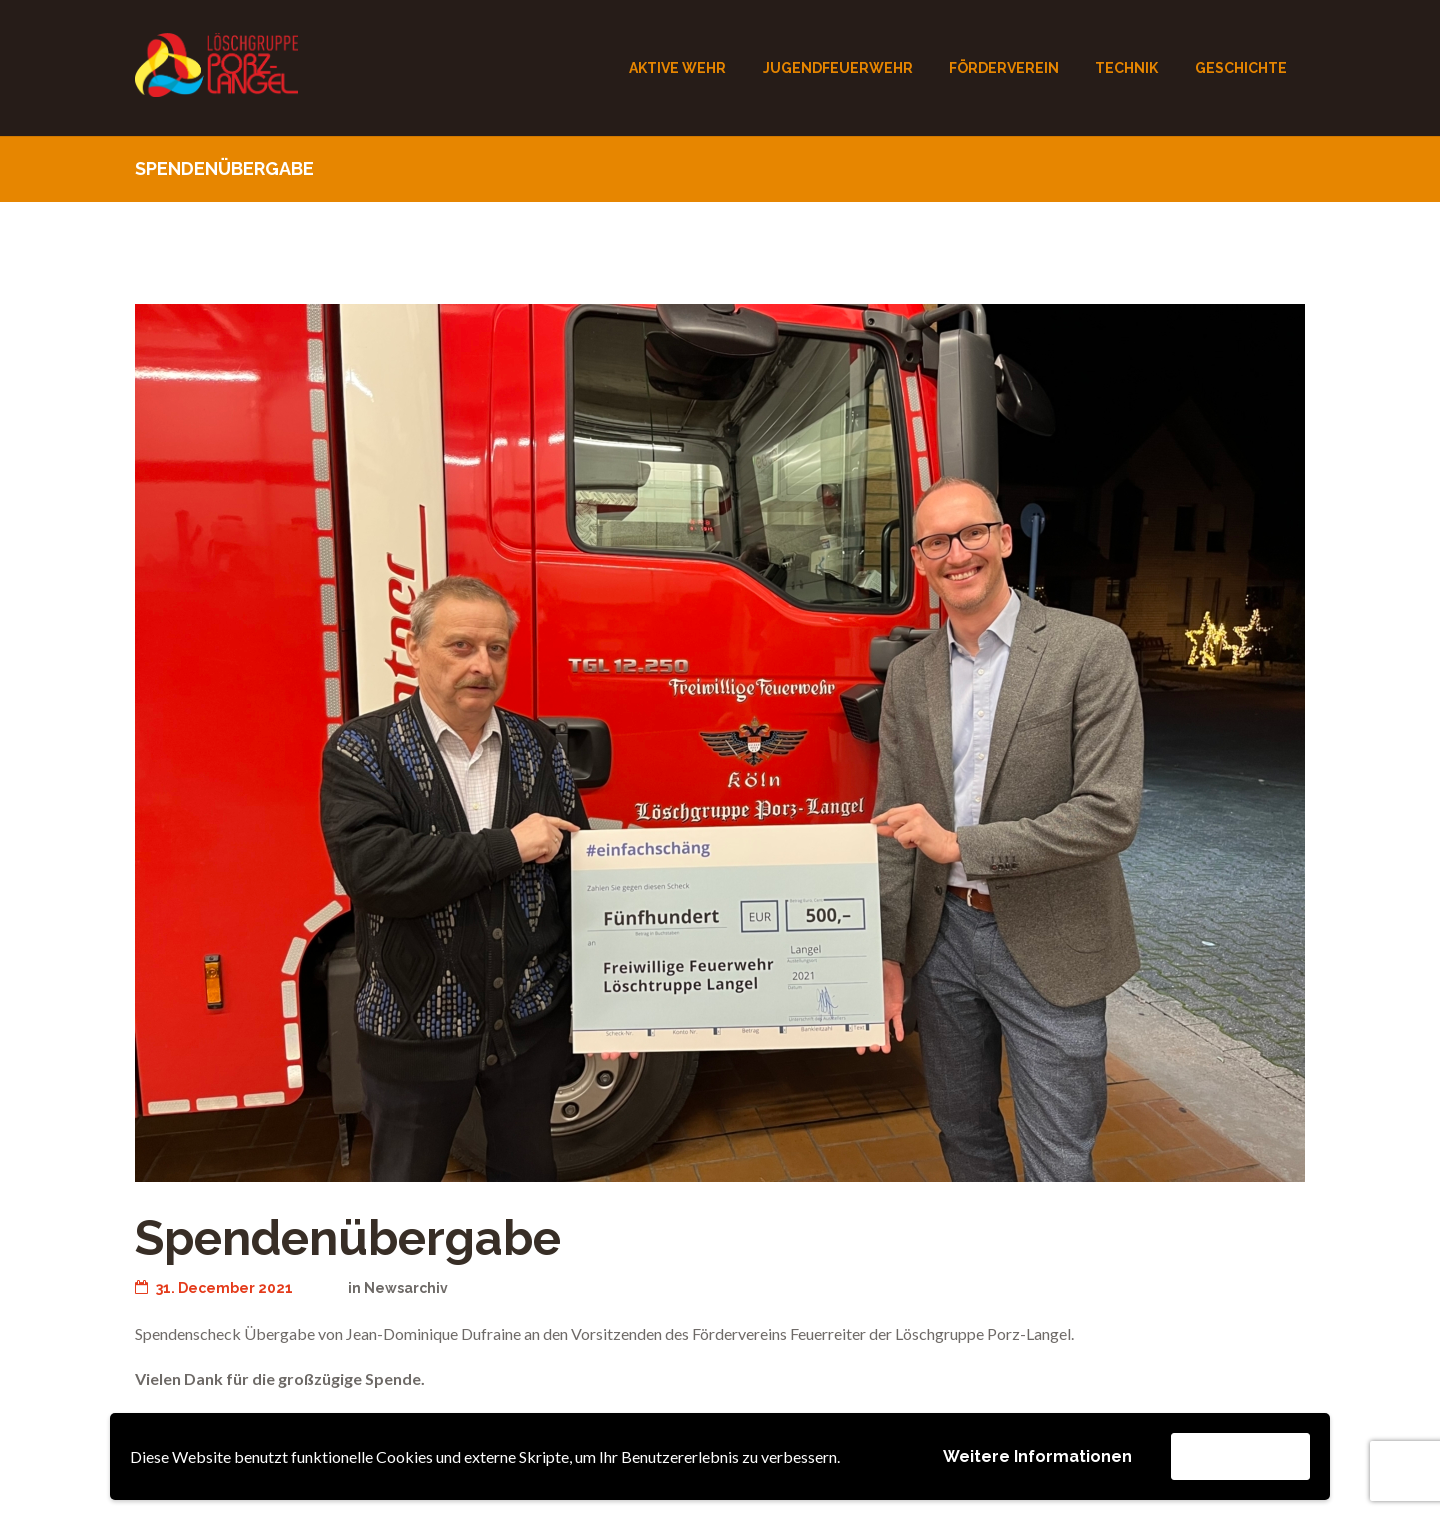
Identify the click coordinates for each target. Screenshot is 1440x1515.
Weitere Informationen (1037, 1456)
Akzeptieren (1240, 1455)
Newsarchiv (406, 1288)
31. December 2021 (214, 1288)
